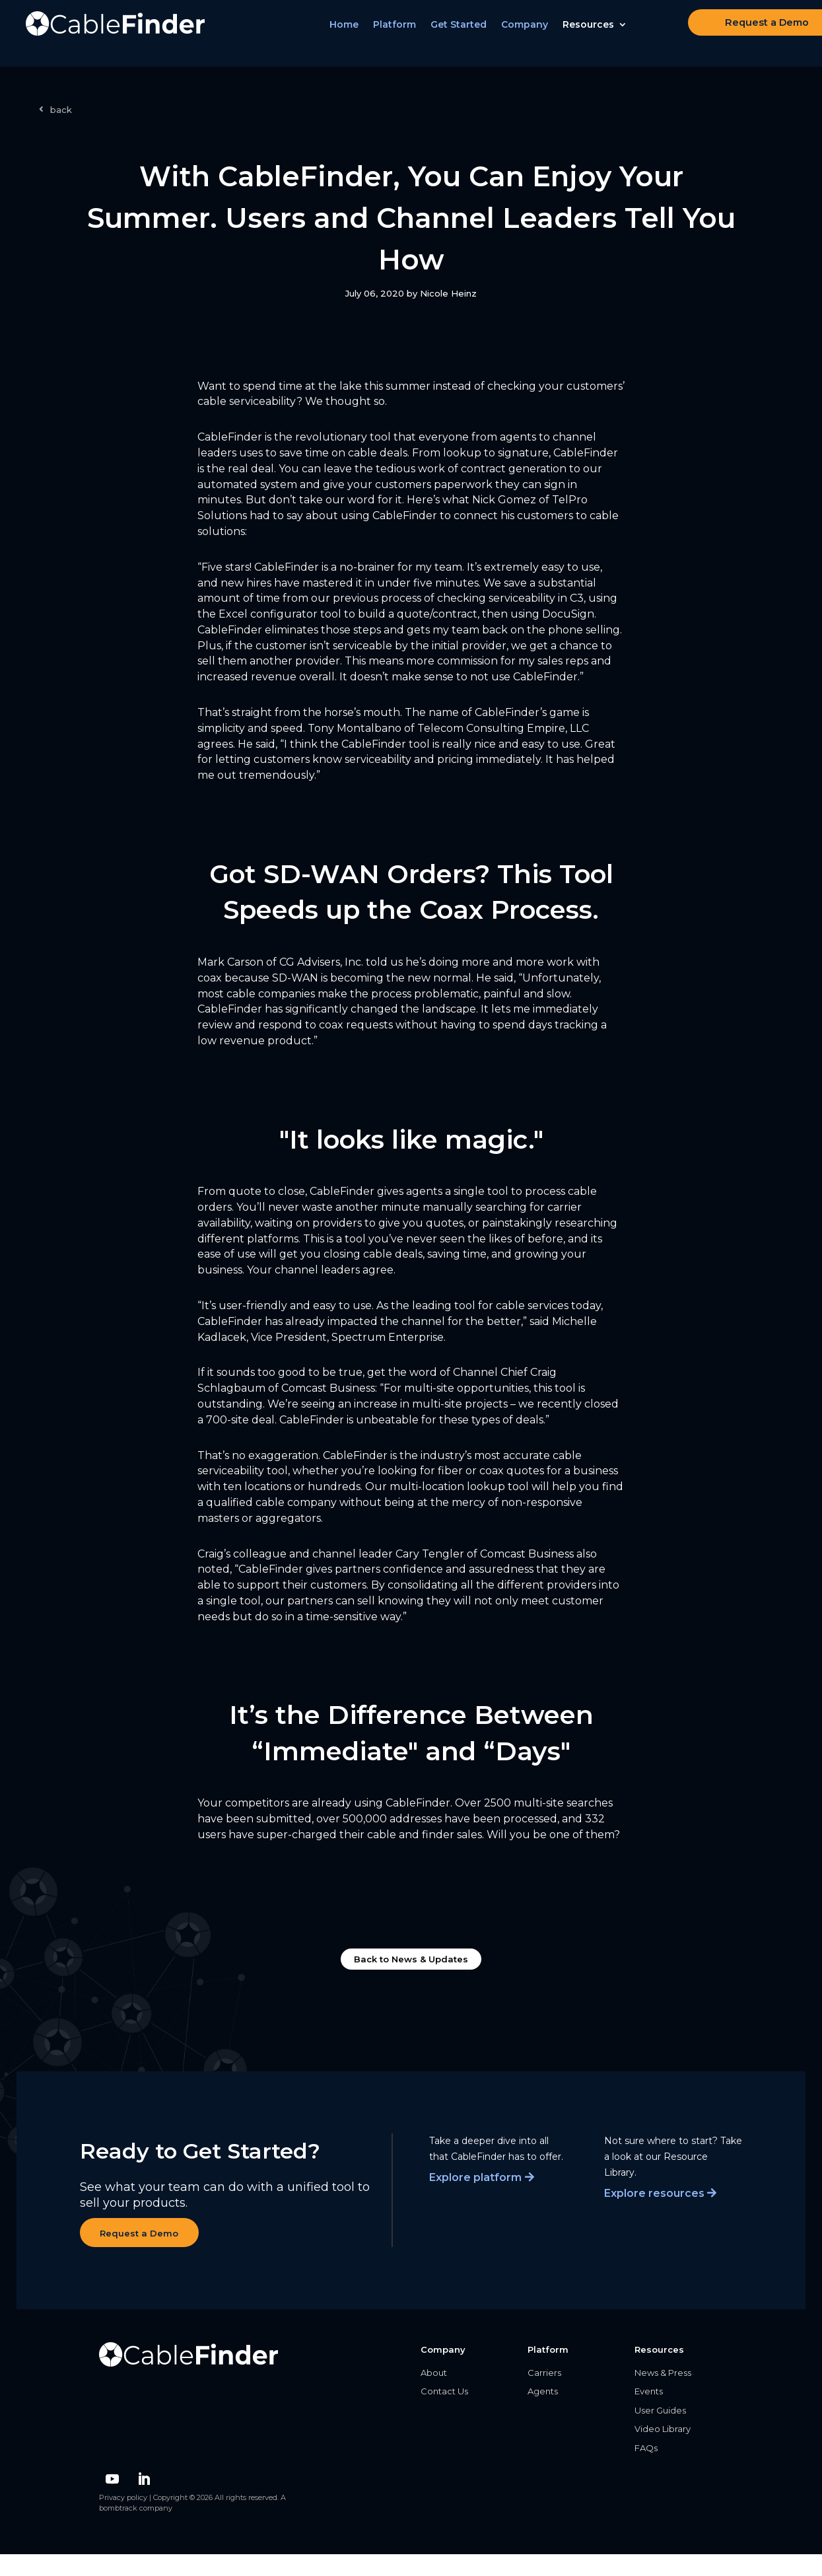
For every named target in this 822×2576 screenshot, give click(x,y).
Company (531, 33)
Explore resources (654, 2193)
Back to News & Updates (411, 1959)
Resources (595, 33)
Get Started (466, 33)
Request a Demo (738, 32)
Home (351, 33)
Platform (401, 33)
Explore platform (475, 2177)
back (61, 109)
